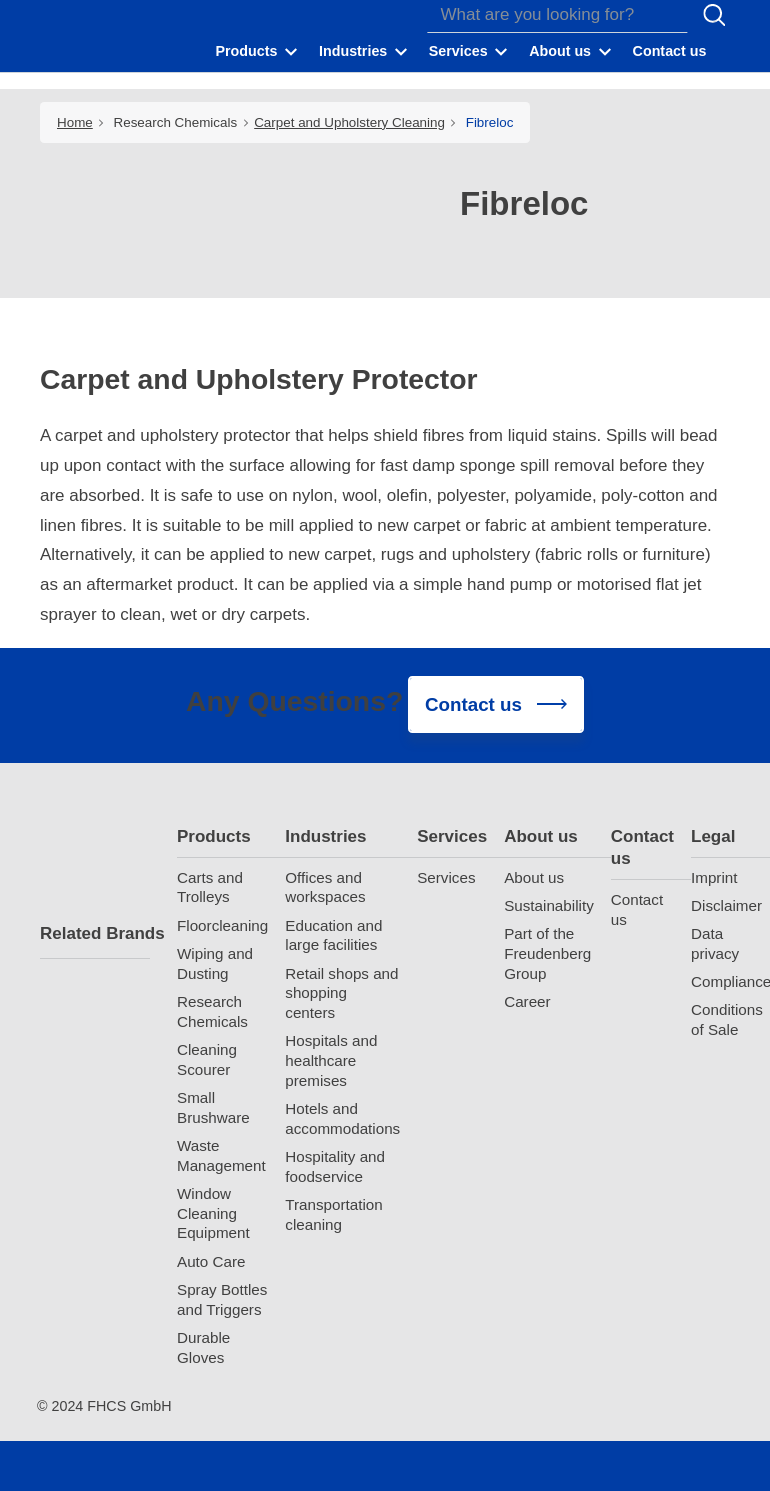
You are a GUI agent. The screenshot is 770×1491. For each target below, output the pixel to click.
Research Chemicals (176, 122)
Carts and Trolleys (210, 887)
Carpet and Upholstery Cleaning (349, 122)
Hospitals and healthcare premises (331, 1060)
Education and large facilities (333, 935)
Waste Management (221, 1155)
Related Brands (95, 933)
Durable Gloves (203, 1347)
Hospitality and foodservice (335, 1166)
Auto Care (211, 1261)
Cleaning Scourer (207, 1059)
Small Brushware (213, 1107)
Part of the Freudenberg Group (547, 953)
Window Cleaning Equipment (213, 1213)
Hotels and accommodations (342, 1118)
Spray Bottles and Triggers (222, 1299)
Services (452, 836)
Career (527, 1001)
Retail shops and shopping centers (341, 993)
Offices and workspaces (325, 887)
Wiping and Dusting (215, 963)
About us (541, 836)
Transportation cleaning (333, 1214)
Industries (325, 836)
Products (214, 836)
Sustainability (549, 905)
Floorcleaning (222, 925)
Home (75, 122)
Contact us (642, 847)
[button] (258, 51)
